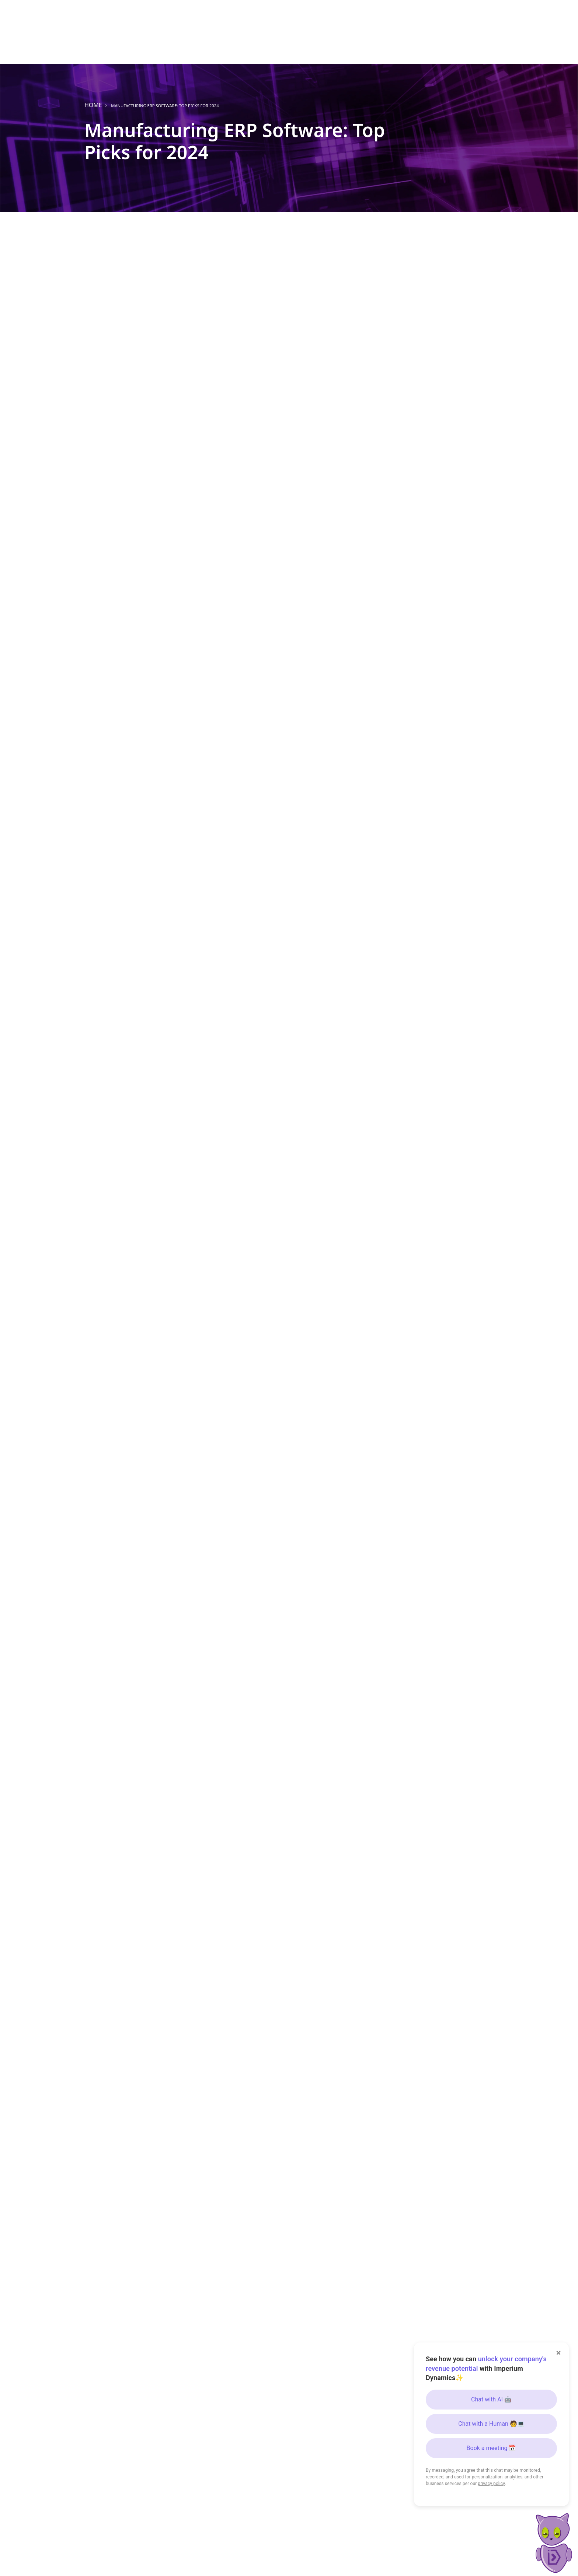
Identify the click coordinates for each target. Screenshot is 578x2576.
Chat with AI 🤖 (491, 2399)
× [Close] (558, 2352)
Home (93, 105)
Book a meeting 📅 (491, 2448)
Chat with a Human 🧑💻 (491, 2423)
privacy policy (491, 2483)
